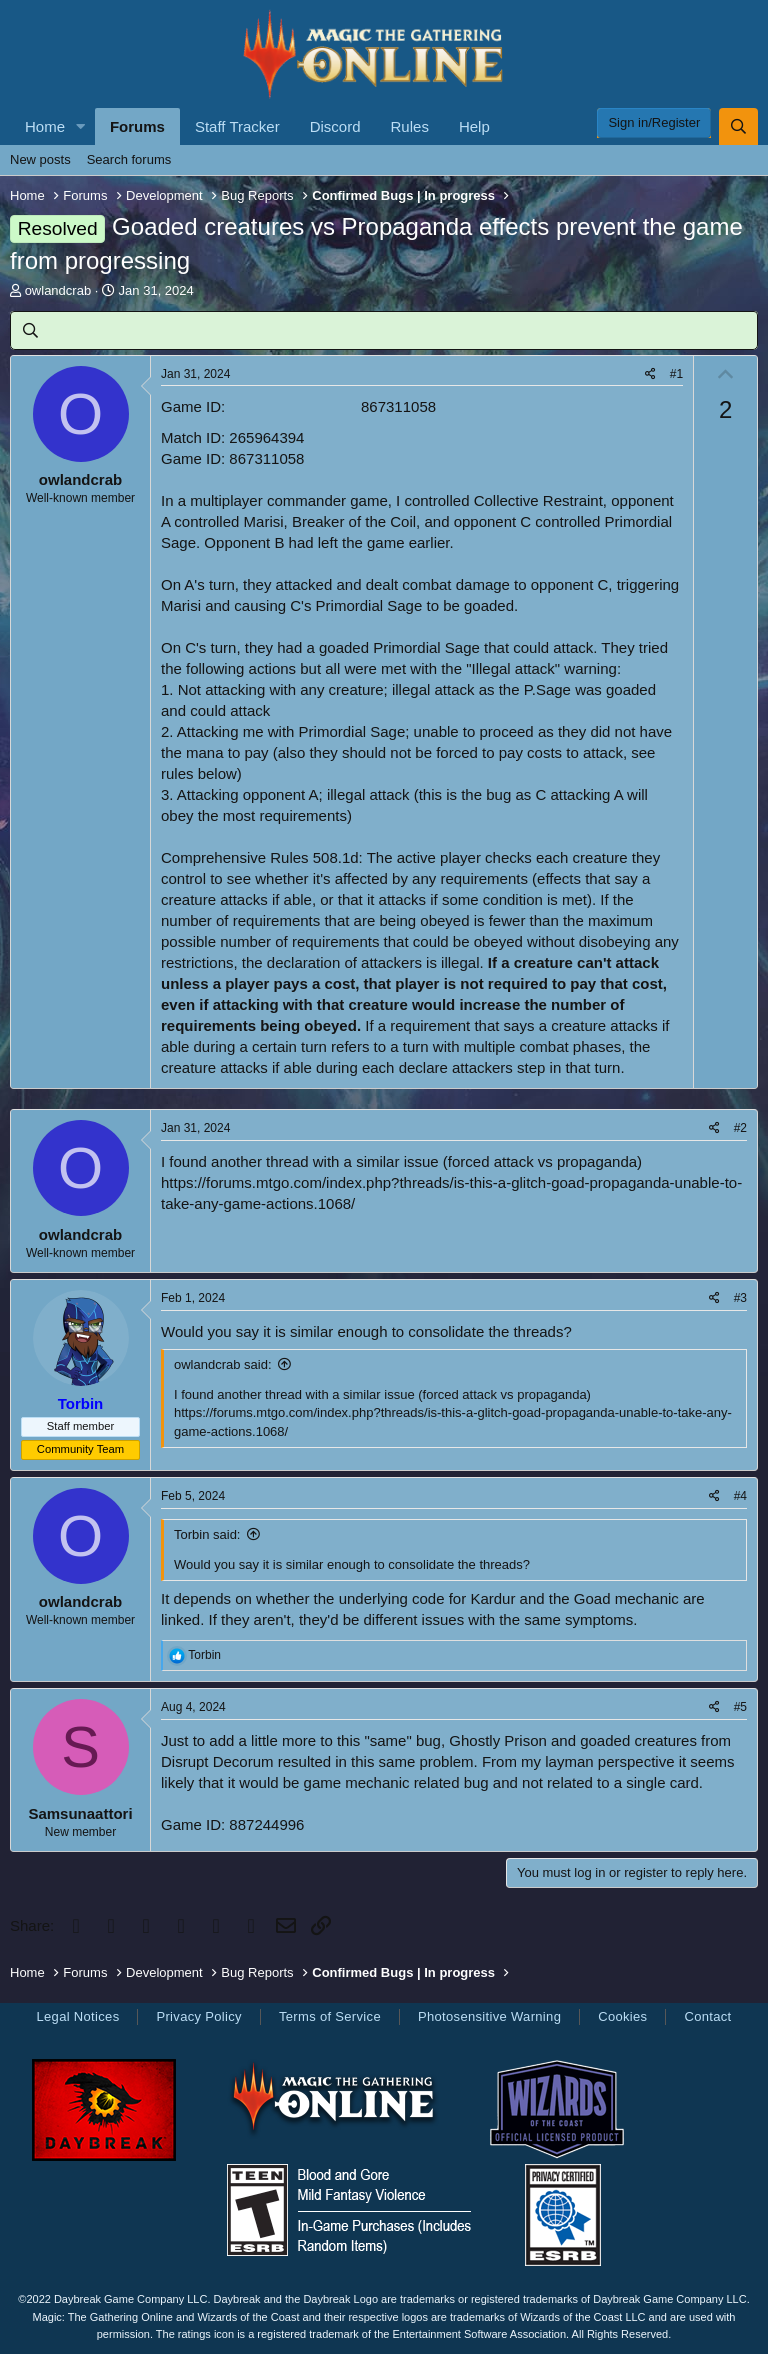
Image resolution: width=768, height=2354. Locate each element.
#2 (740, 1128)
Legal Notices (77, 2016)
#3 (740, 1298)
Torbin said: (207, 1534)
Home (45, 126)
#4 (740, 1496)
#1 (676, 374)
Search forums (129, 159)
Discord (335, 126)
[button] (81, 126)
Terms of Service (330, 2016)
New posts (40, 159)
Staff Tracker (237, 126)
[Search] (738, 126)
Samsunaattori (80, 1813)
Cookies (622, 2016)
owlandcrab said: (223, 1364)
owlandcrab (58, 290)
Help (474, 126)
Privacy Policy (198, 2016)
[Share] (650, 374)
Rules (410, 126)
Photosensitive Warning (489, 2016)
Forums (137, 126)
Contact (707, 2016)
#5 (740, 1707)
